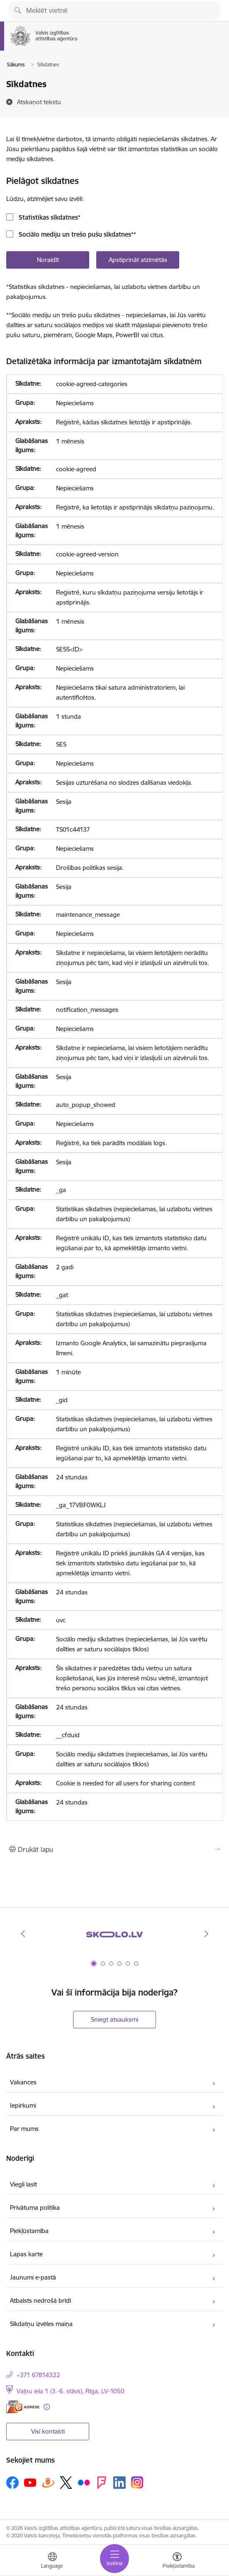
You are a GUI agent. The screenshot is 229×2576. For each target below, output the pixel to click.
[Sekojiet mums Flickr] (84, 2482)
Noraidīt (48, 260)
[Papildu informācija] (47, 2407)
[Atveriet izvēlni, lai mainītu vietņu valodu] (52, 2561)
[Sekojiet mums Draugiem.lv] (48, 2482)
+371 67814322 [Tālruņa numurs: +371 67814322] (38, 2375)
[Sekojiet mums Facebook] (12, 2482)
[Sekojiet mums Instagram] (137, 2482)
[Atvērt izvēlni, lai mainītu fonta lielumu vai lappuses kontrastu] (177, 2561)
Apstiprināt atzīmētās (138, 260)
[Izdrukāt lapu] (114, 1849)
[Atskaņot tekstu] (39, 102)
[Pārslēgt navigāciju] (114, 2558)
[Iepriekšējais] (23, 1933)
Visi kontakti (48, 2431)
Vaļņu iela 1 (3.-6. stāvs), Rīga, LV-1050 (70, 2391)
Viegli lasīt (23, 2184)
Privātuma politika (35, 2207)
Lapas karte (26, 2254)
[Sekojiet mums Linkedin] (119, 2482)
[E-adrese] (22, 2407)
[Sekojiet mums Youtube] (30, 2482)
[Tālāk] (206, 1933)
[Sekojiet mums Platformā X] (66, 2482)
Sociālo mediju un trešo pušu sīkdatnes (76, 234)
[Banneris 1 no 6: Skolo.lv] (114, 1934)
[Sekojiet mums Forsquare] (101, 2482)
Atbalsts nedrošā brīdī (40, 2300)
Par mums (24, 2129)
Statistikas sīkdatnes (48, 217)
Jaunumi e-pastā (33, 2277)
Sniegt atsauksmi (114, 2019)
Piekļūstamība (29, 2231)
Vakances (23, 2082)
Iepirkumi (23, 2105)
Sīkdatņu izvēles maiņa (41, 2324)
